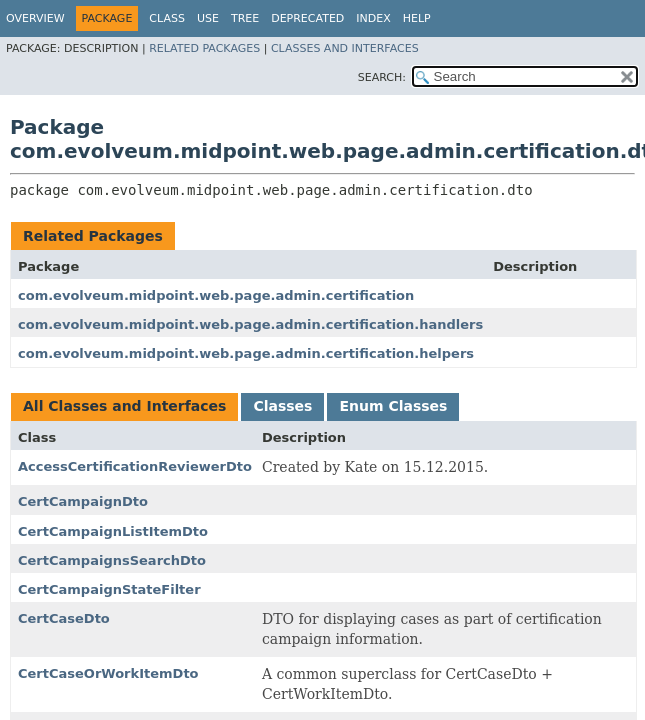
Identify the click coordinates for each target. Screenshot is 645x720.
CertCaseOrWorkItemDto (108, 673)
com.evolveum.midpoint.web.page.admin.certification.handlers (250, 324)
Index (373, 18)
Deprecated (307, 18)
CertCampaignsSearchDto (112, 560)
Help (417, 18)
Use (208, 18)
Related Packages (204, 48)
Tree (245, 18)
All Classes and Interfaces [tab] (124, 406)
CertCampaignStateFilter (109, 589)
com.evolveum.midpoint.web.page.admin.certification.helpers (246, 353)
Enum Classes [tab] (393, 406)
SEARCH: (382, 77)
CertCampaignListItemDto (113, 531)
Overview (35, 18)
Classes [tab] (282, 406)
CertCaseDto (64, 618)
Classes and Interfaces (345, 48)
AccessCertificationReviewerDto (135, 466)
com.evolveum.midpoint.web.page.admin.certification (216, 295)
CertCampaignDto (83, 501)
